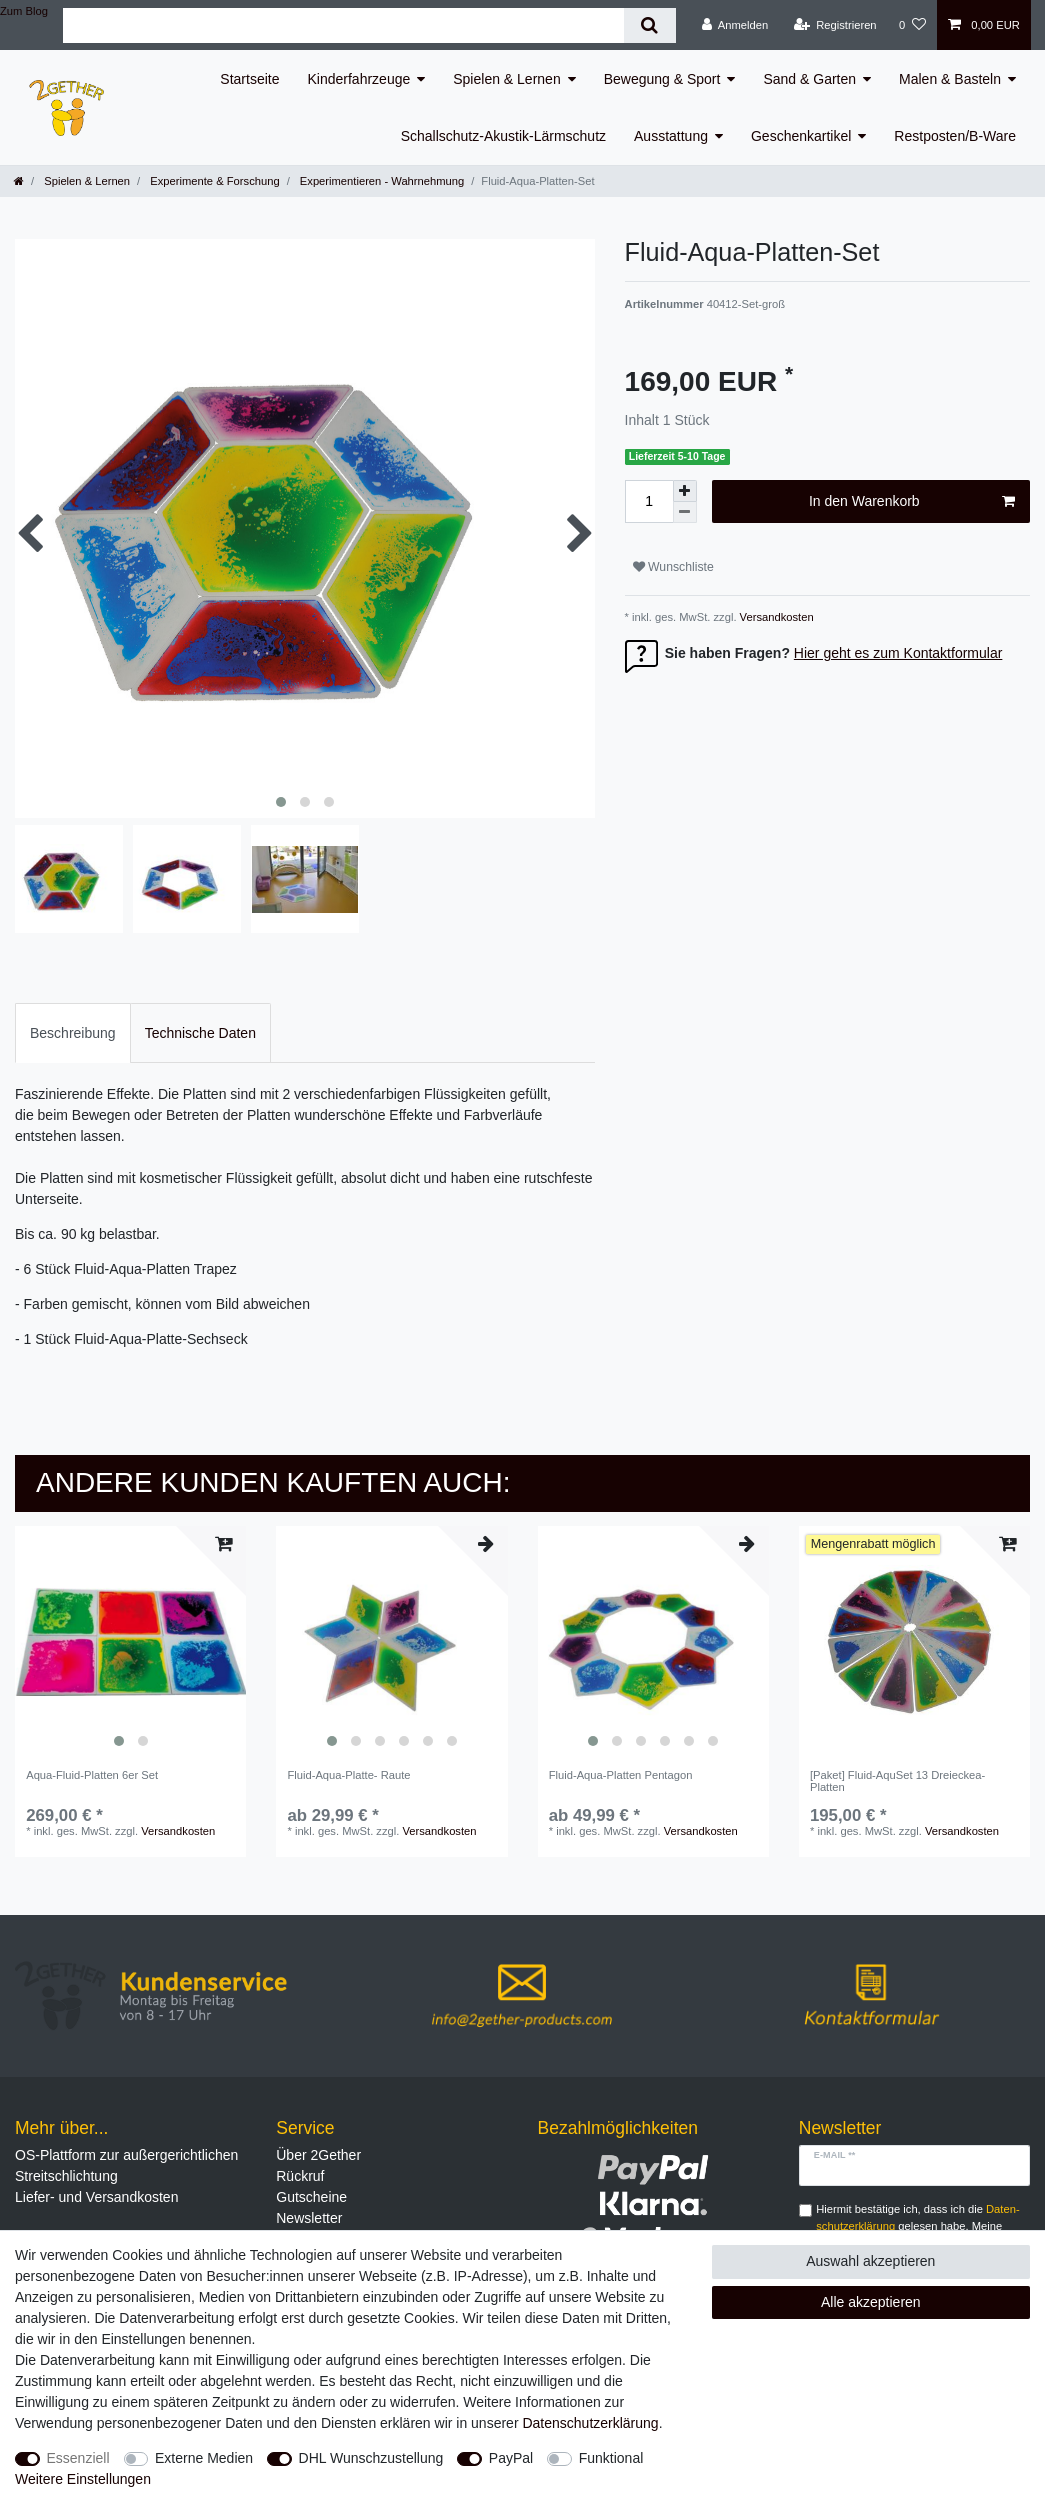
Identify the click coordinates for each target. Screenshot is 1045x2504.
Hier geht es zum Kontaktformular (898, 653)
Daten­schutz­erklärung (590, 2423)
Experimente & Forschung (213, 181)
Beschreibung (73, 1033)
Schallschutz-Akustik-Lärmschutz (503, 136)
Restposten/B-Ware (955, 136)
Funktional (611, 2458)
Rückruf (300, 2176)
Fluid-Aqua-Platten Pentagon (621, 1775)
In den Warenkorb (912, 502)
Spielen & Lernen (506, 79)
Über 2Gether (318, 2155)
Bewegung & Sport (662, 79)
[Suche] (649, 25)
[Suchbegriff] (343, 25)
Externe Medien (204, 2458)
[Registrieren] (834, 25)
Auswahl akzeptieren (870, 2261)
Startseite (249, 79)
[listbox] (130, 1641)
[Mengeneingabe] (649, 501)
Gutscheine (311, 2197)
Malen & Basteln (950, 79)
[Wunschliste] (912, 25)
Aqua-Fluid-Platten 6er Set (92, 1775)
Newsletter (309, 2218)
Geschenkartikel (801, 136)
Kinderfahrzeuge (359, 79)
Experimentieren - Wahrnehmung (380, 181)
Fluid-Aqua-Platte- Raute (348, 1775)
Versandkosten (775, 617)
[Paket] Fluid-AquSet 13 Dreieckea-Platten (897, 1781)
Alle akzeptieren (871, 2302)
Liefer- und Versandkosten (96, 2197)
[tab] (73, 1032)
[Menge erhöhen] (685, 491)
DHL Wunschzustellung (371, 2458)
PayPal (511, 2458)
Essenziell (78, 2458)
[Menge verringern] (685, 512)
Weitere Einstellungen (83, 2479)
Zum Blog (24, 11)
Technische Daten (200, 1033)
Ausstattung (671, 136)
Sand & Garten (809, 79)
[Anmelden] (735, 25)
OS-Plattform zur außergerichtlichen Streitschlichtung (126, 2165)
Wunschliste (673, 567)
